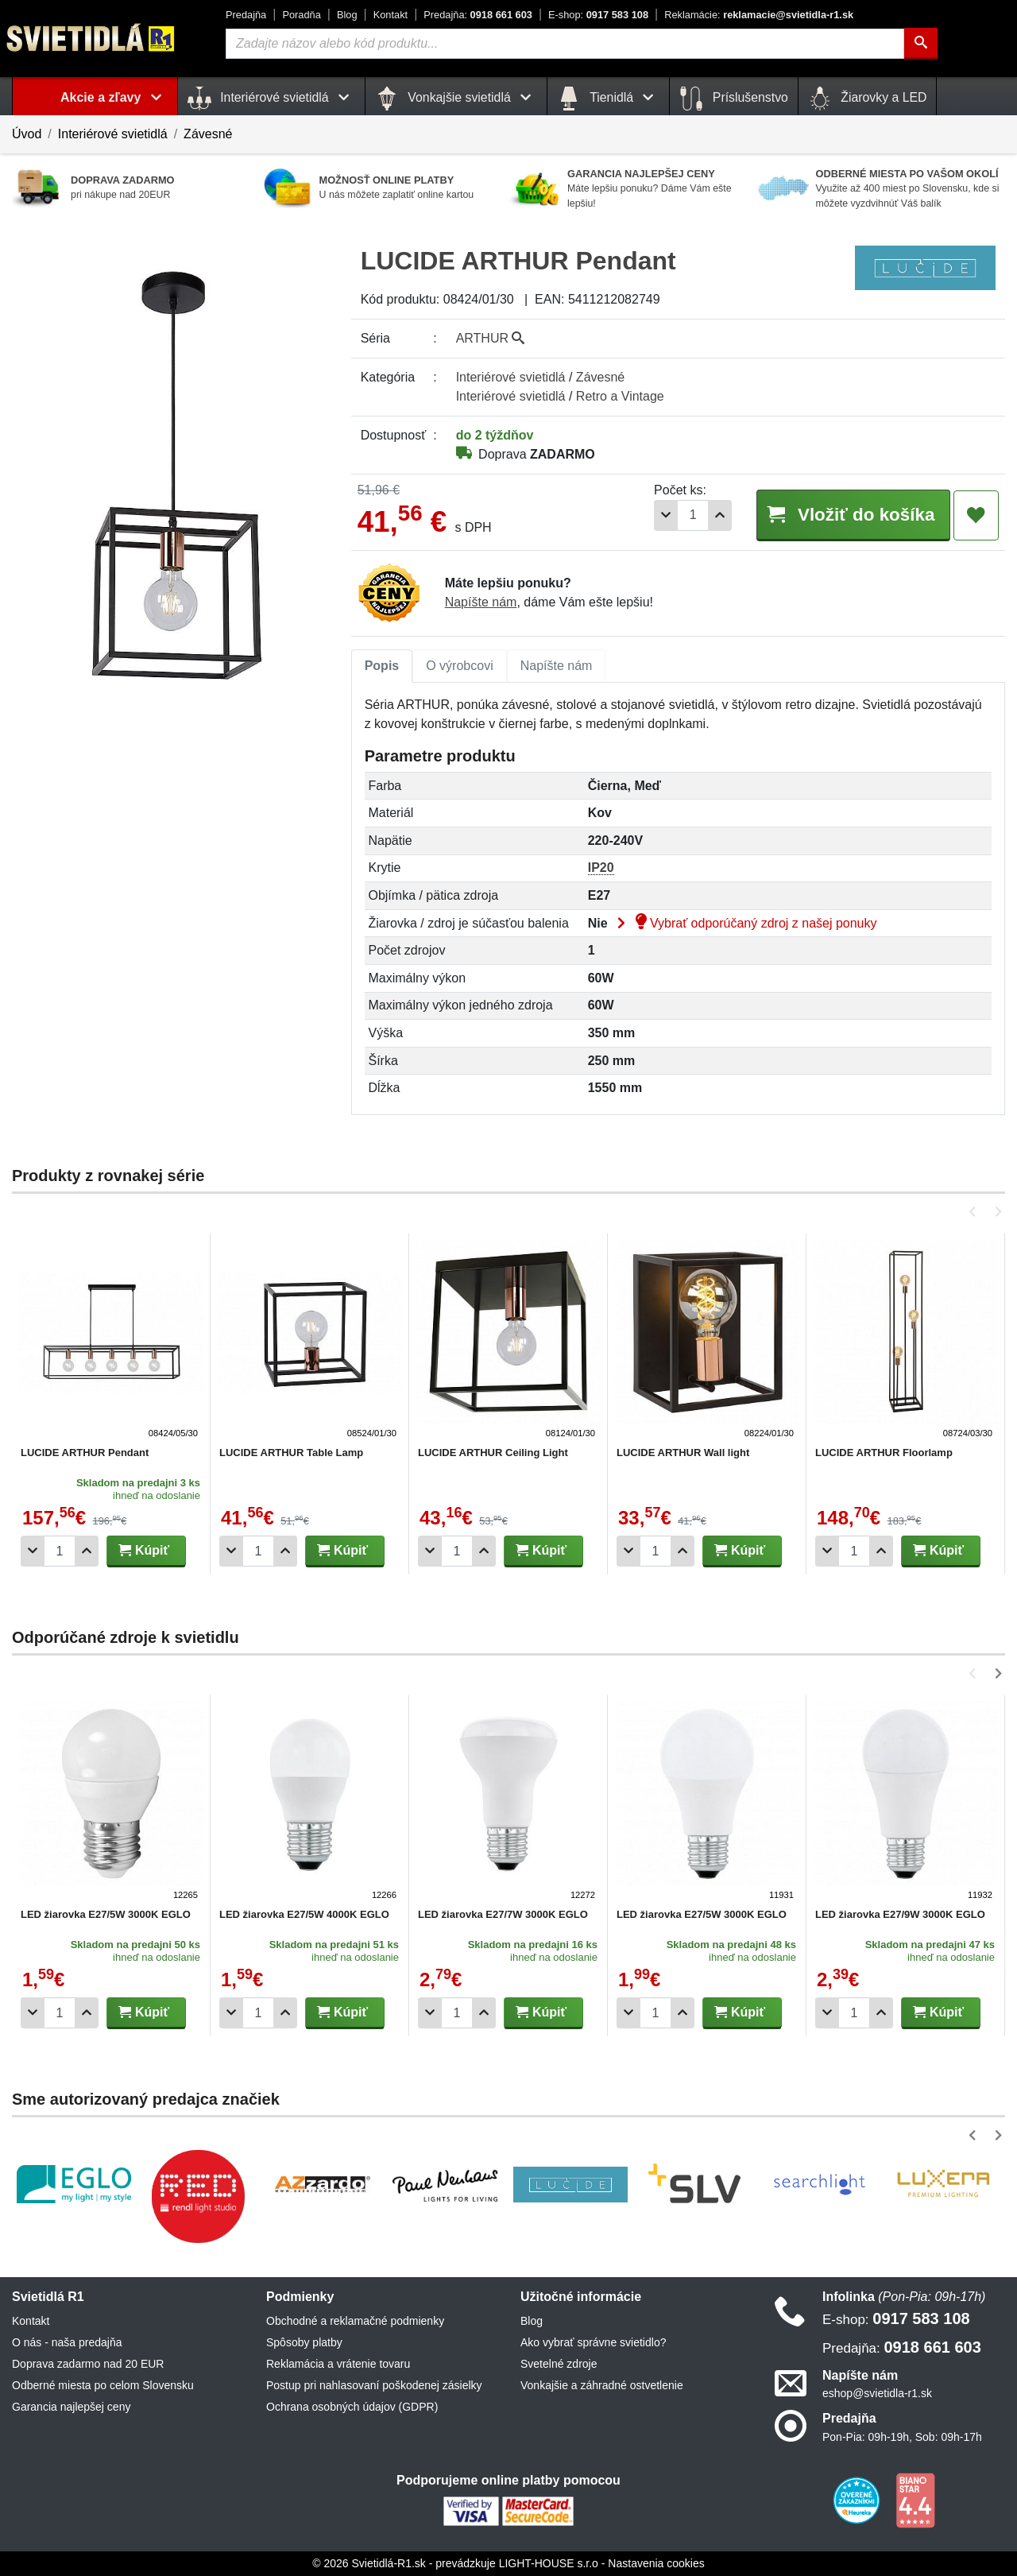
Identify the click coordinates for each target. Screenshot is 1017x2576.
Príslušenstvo (733, 98)
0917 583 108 (598, 15)
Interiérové (511, 377)
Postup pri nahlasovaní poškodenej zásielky (374, 2385)
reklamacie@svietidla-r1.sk (758, 15)
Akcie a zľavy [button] (114, 97)
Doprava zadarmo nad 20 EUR (88, 2363)
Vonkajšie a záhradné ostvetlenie (601, 2385)
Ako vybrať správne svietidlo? (593, 2342)
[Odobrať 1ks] (666, 515)
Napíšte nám (481, 602)
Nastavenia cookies (656, 2563)
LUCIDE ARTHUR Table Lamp (291, 1452)
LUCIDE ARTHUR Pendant (85, 1452)
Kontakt (390, 15)
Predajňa (246, 15)
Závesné (208, 134)
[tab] (382, 666)
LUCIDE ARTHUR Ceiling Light (493, 1452)
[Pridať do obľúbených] (976, 515)
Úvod (26, 134)
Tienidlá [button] (608, 98)
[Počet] (693, 515)
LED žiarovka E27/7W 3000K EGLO (503, 1914)
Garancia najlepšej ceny (71, 2406)
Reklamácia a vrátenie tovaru (338, 2363)
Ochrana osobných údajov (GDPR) (352, 2406)
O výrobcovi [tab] (459, 665)
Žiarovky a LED (867, 98)
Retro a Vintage (620, 396)
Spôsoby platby (304, 2342)
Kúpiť (143, 1550)
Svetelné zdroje (558, 2363)
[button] (975, 1212)
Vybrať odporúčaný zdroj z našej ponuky (743, 923)
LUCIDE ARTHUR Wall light (683, 1452)
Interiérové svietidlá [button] (271, 98)
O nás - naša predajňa (67, 2342)
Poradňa (301, 15)
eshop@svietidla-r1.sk (877, 2393)
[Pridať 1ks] (720, 515)
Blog (347, 15)
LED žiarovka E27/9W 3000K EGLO (900, 1914)
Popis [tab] (382, 665)
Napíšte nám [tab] (556, 665)
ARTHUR (490, 338)
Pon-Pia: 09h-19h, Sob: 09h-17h (902, 2437)
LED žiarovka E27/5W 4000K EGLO (304, 1914)
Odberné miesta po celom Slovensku (103, 2385)
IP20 (601, 867)
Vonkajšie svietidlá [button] (456, 98)
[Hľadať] (921, 44)
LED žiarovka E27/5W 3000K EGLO (106, 1914)
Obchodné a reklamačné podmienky (355, 2321)
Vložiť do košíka (852, 515)
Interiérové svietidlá (113, 134)
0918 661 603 (477, 15)
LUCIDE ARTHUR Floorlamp (884, 1452)
